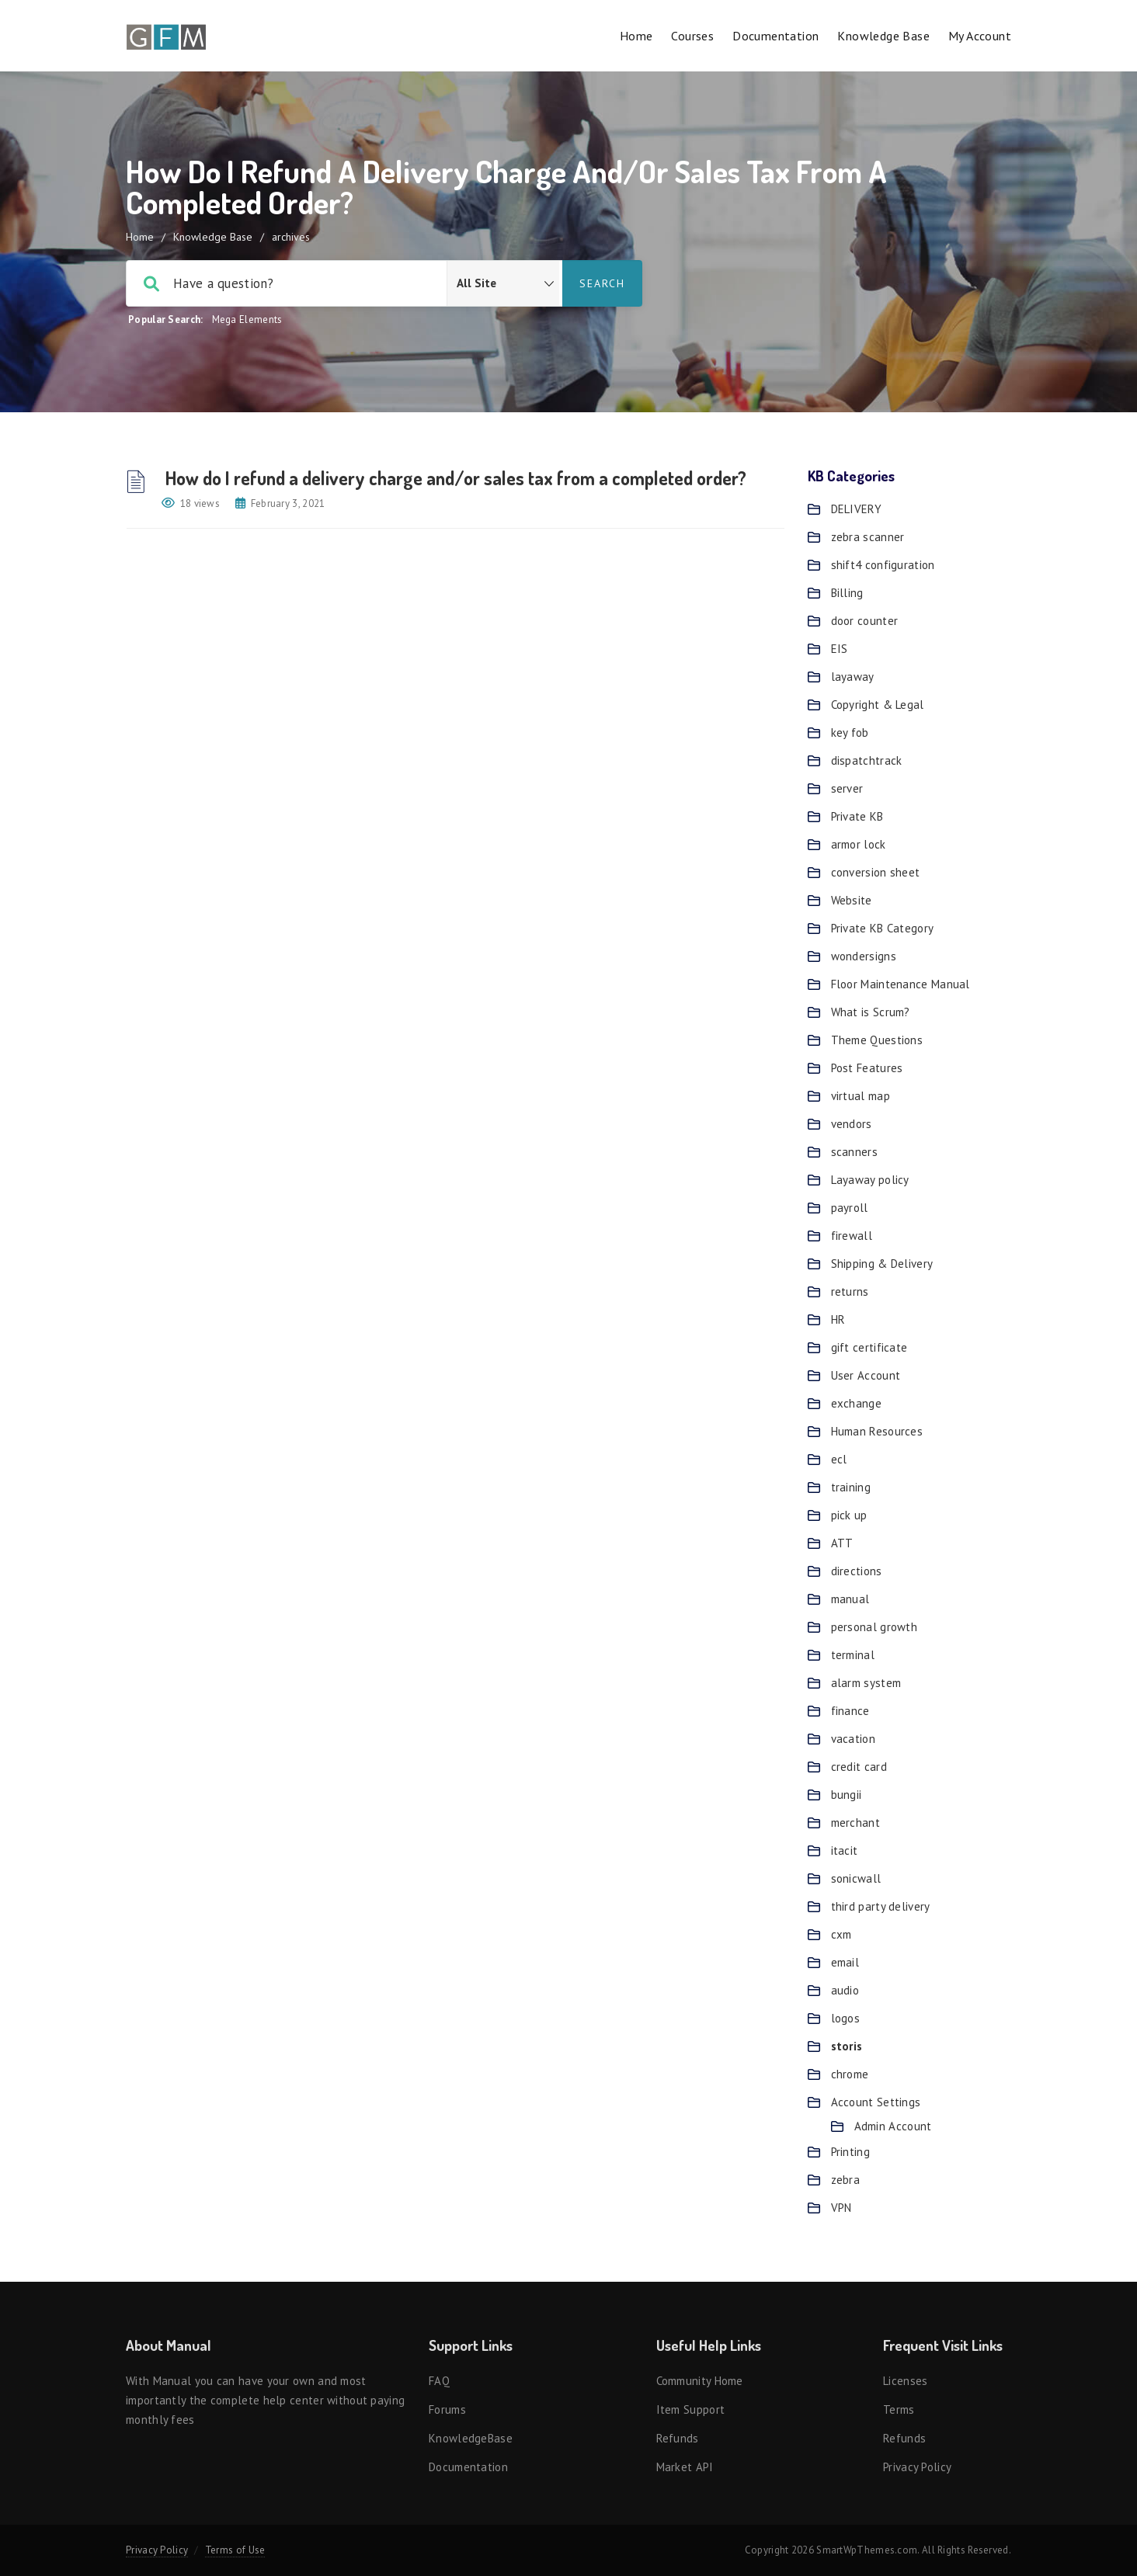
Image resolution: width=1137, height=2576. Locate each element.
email (845, 1962)
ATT (842, 1543)
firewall (851, 1235)
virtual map (860, 1095)
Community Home (699, 2380)
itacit (844, 1850)
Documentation (775, 35)
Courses (692, 35)
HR (838, 1319)
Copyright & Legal (877, 704)
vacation (853, 1738)
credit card (859, 1766)
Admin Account (893, 2126)
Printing (850, 2151)
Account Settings (876, 2102)
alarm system (866, 1682)
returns (850, 1291)
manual (850, 1599)
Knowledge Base (883, 35)
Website (851, 900)
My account (979, 35)
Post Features (867, 1068)
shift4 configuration (883, 564)
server (847, 788)
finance (850, 1710)
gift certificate (869, 1347)
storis (847, 2046)
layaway (852, 676)
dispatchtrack (866, 760)
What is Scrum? (870, 1012)
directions (856, 1571)
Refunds (677, 2438)
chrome (850, 2074)
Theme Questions (877, 1040)
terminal (852, 1654)
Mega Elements (247, 319)
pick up (849, 1515)
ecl (839, 1459)
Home (636, 35)
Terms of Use (235, 2550)
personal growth (874, 1627)
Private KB (857, 816)
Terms (899, 2409)
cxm (841, 1934)
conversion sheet (875, 872)
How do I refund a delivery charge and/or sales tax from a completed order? (454, 478)
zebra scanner (868, 536)
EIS (839, 648)
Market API (685, 2467)
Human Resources (877, 1431)
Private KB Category (882, 928)
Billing (847, 592)
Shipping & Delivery (882, 1263)
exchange (856, 1403)
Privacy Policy (917, 2467)
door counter (865, 620)
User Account (866, 1375)
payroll (849, 1207)
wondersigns (863, 956)
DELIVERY (856, 509)
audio (845, 1990)
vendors (851, 1123)
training (851, 1487)
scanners (854, 1151)
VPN (841, 2207)
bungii (846, 1794)
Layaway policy (870, 1179)
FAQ (439, 2380)
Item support (690, 2409)
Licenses (905, 2380)
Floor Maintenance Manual (900, 984)
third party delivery (880, 1906)
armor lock (858, 844)
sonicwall (856, 1878)
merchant (855, 1822)
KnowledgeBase (471, 2438)
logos (846, 2018)
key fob (850, 732)
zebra (846, 2179)
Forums (447, 2409)
